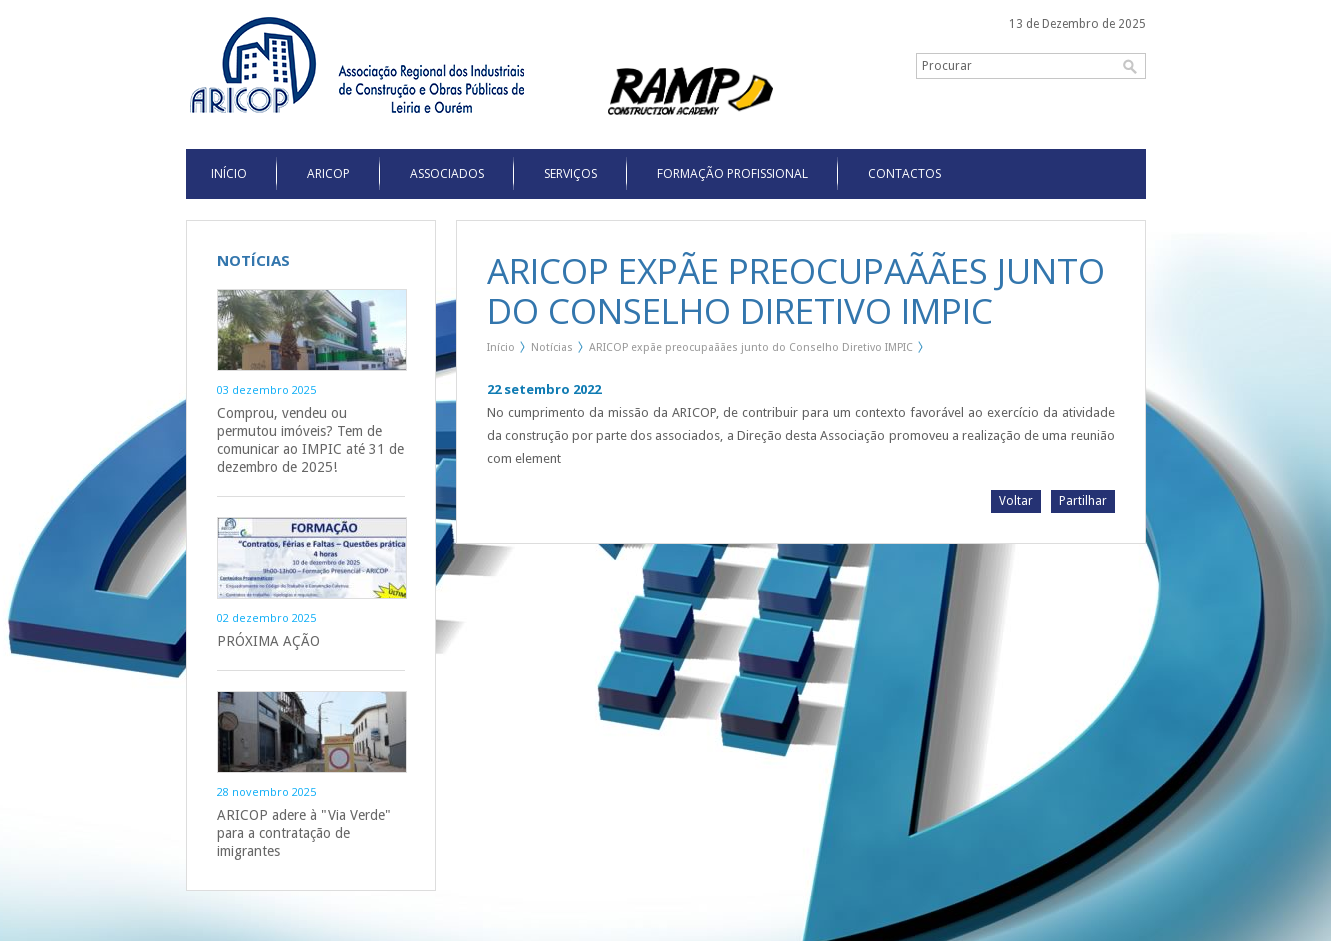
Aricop (328, 173)
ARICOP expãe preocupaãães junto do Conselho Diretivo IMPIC (751, 347)
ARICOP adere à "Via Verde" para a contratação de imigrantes (304, 833)
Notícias (552, 347)
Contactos (904, 173)
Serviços (570, 173)
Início (501, 347)
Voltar (1016, 501)
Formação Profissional (732, 173)
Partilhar (1083, 501)
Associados (447, 173)
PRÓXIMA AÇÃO (268, 641)
